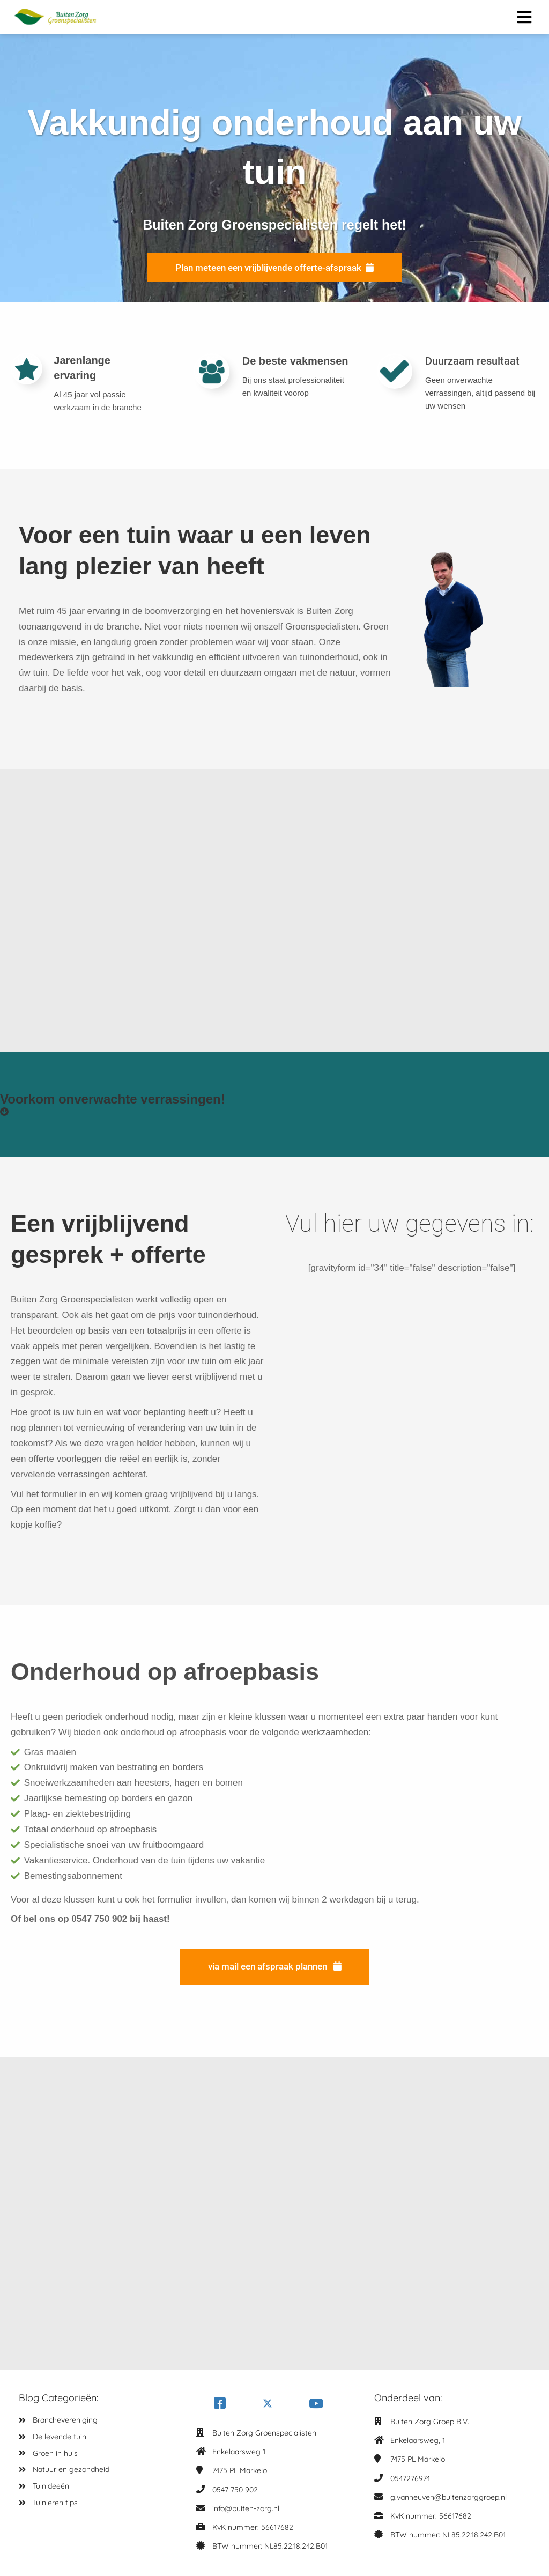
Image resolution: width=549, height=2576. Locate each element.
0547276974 (410, 2477)
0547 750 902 (235, 2488)
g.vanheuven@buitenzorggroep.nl (448, 2496)
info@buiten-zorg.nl (245, 2507)
